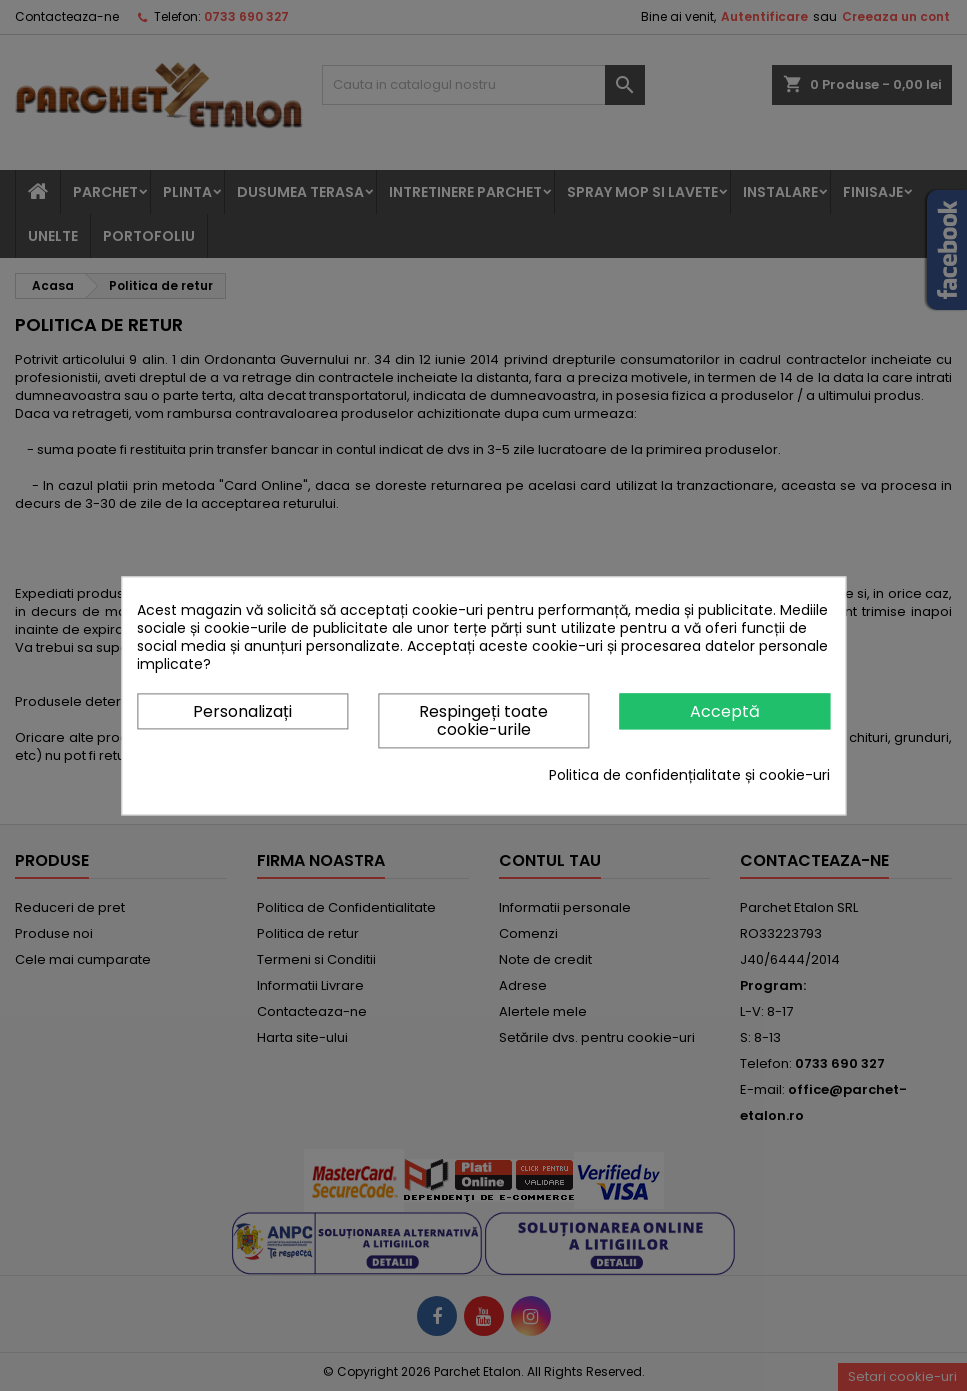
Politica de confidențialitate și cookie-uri (689, 775)
